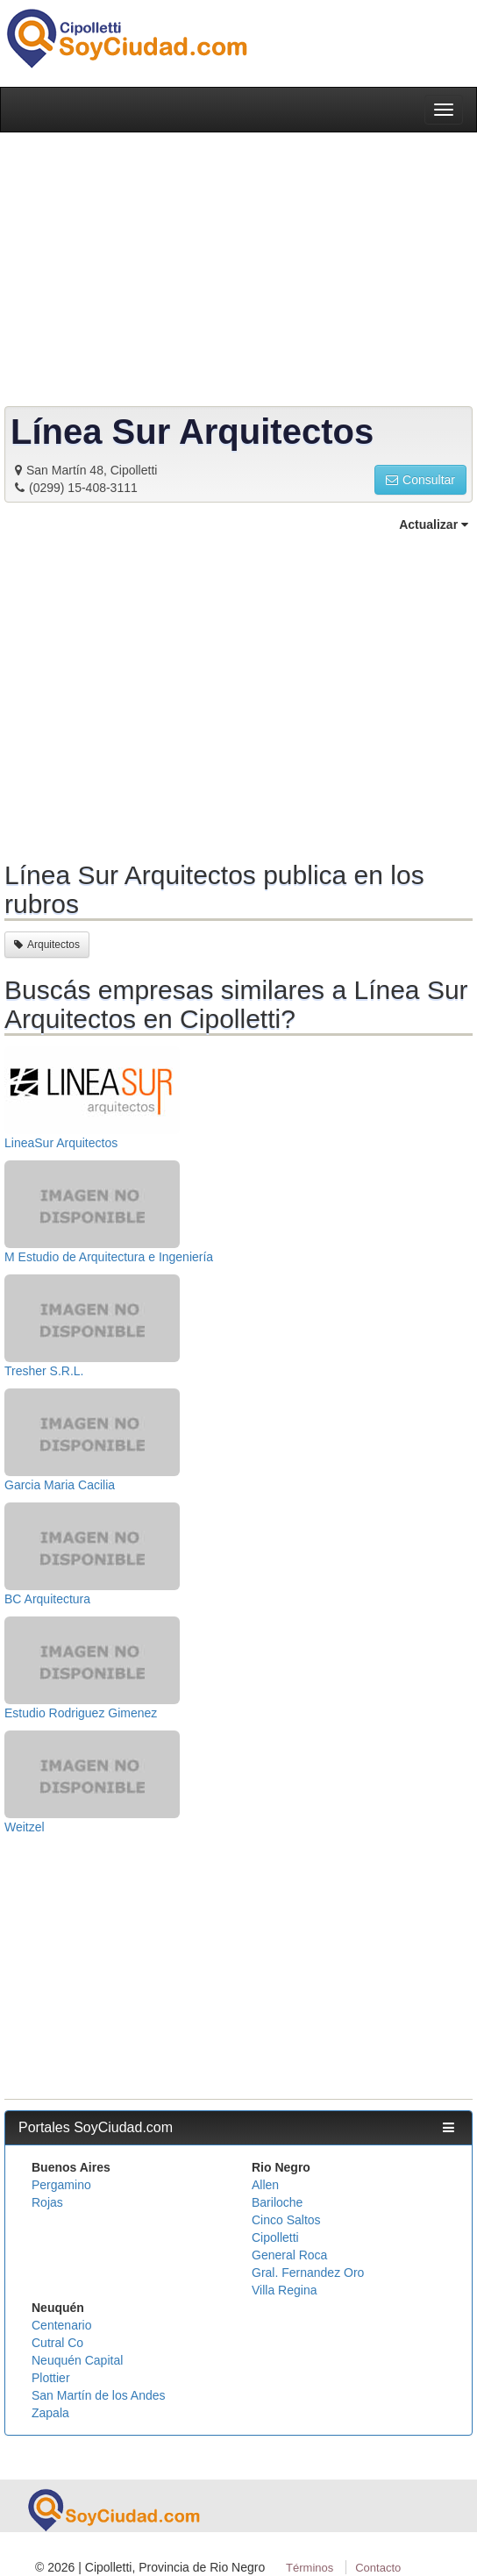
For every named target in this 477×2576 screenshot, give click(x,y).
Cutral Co (57, 2343)
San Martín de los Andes (99, 2395)
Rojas (47, 2202)
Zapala (50, 2413)
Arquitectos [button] (47, 944)
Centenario (62, 2325)
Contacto (378, 2567)
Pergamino (61, 2185)
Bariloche (277, 2202)
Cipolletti (275, 2237)
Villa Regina (284, 2290)
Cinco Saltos (286, 2220)
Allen (265, 2185)
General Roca (289, 2255)
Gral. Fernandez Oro (308, 2273)
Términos (309, 2567)
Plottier (51, 2378)
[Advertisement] (238, 693)
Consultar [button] (420, 480)
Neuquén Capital (77, 2360)
